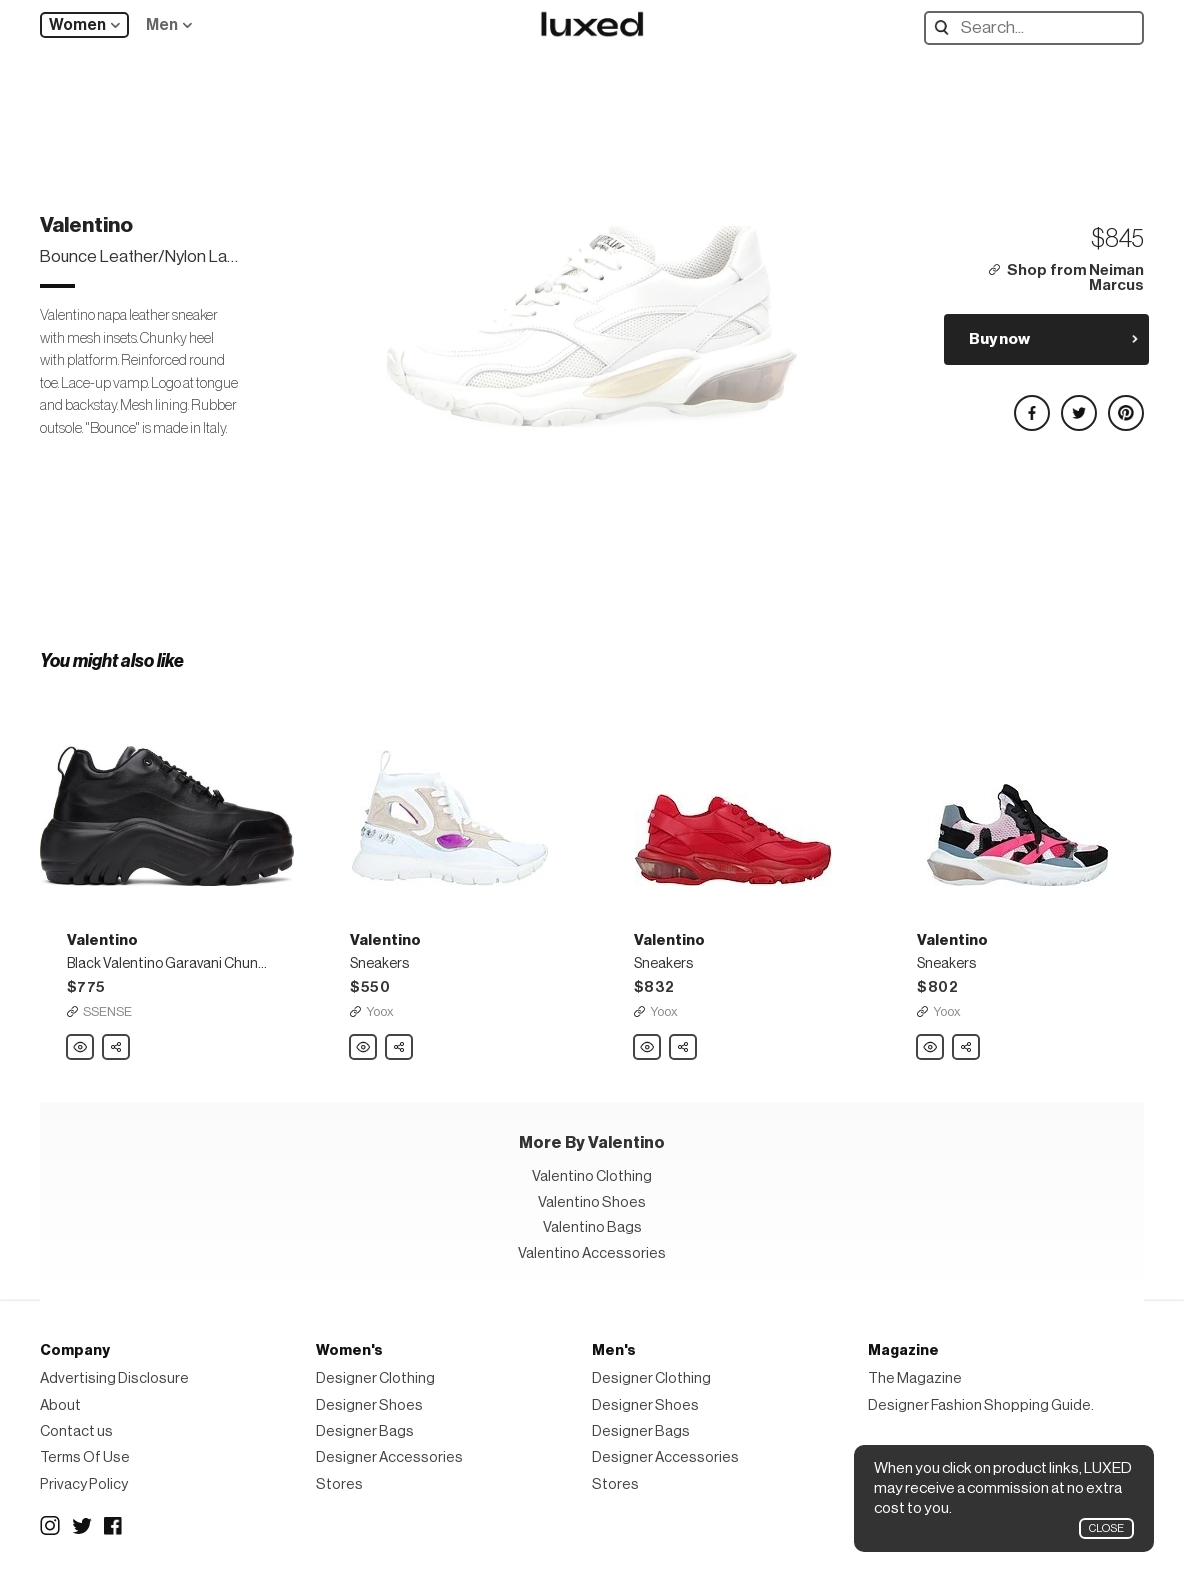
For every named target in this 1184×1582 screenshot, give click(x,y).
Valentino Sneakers (364, 1048)
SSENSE (107, 1011)
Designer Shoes (369, 1405)
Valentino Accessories (592, 1253)
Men (162, 25)
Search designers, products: (946, 27)
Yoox (380, 1011)
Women (77, 25)
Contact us (76, 1431)
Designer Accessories (389, 1457)
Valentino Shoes (592, 1202)
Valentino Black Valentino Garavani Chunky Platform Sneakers (81, 1048)
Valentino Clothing (592, 1176)
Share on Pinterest (1125, 404)
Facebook (114, 1526)
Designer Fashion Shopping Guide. (981, 1405)
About (60, 1405)
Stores (339, 1484)
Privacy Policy (84, 1484)
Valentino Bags (592, 1227)
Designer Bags (365, 1431)
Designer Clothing (375, 1378)
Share (117, 1042)
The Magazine (915, 1378)
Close (1106, 1528)
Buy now (999, 339)
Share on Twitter (1078, 404)
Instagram (50, 1526)
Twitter (82, 1526)
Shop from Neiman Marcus (1075, 278)
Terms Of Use (85, 1457)
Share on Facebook (1031, 404)
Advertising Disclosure (114, 1378)
